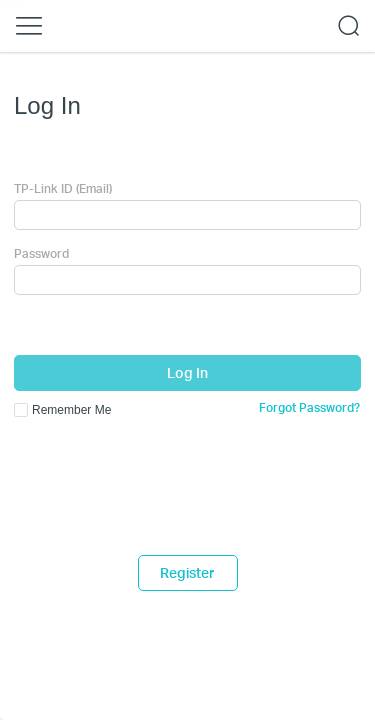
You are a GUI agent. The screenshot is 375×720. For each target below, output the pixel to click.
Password (41, 253)
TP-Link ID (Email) (63, 188)
